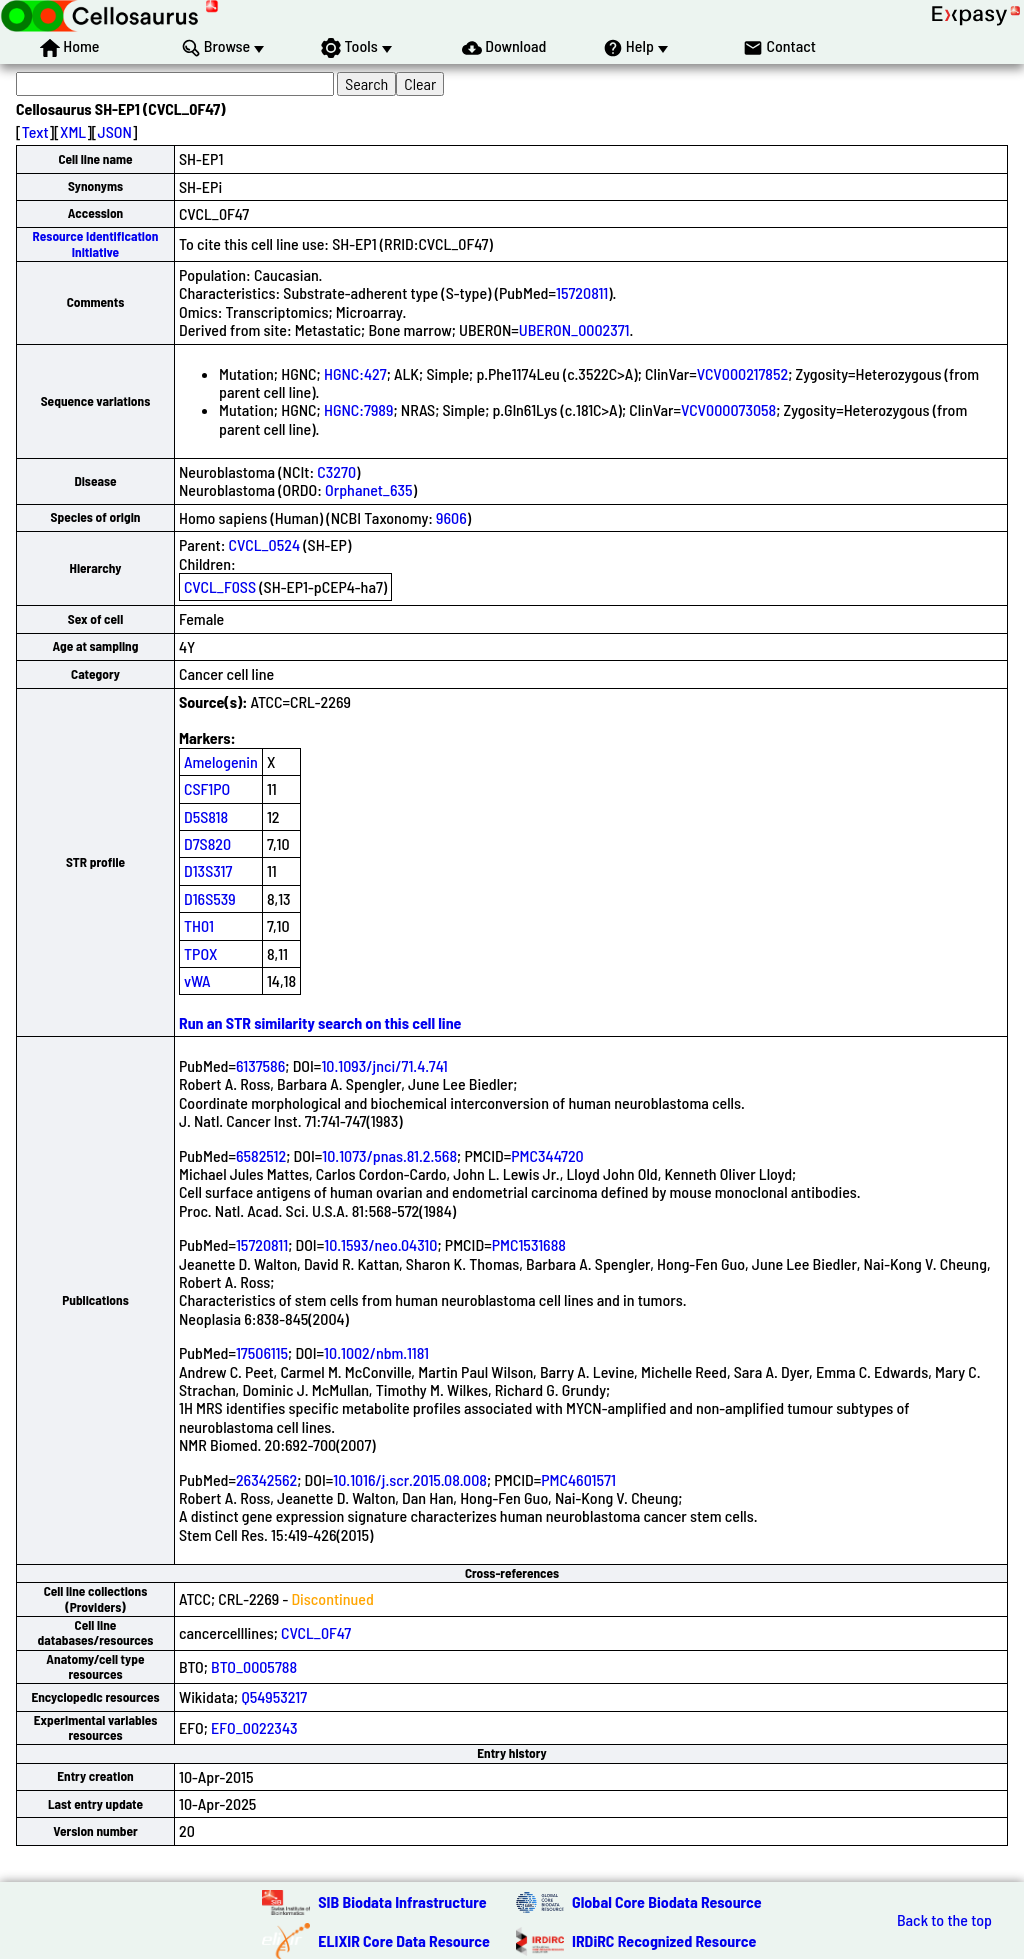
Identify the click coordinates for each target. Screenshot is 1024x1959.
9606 (451, 517)
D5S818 (206, 816)
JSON (115, 131)
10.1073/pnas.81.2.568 (389, 1155)
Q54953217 (274, 1696)
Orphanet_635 (369, 489)
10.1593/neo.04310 (380, 1244)
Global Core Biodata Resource (667, 1901)
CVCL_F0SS (220, 586)
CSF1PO (207, 788)
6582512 (261, 1155)
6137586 (260, 1065)
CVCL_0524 (264, 544)
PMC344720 (547, 1155)
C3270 (336, 471)
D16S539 (210, 898)
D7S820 (207, 843)
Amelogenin (221, 761)
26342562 (266, 1479)
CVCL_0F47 (316, 1632)
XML (73, 131)
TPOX (201, 953)
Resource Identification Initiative (96, 243)
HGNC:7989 (358, 409)
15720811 (582, 292)
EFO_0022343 (254, 1727)
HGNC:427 (355, 373)
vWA (197, 980)
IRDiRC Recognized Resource (664, 1940)
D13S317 (208, 870)
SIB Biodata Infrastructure (402, 1901)
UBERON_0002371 (574, 329)
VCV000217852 (742, 373)
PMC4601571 (578, 1479)
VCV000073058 (728, 409)
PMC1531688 (529, 1244)
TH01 (199, 925)
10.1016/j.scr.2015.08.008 (410, 1479)
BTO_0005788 (254, 1666)
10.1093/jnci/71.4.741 (384, 1065)
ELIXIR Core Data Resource (404, 1940)
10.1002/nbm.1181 (376, 1352)
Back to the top (944, 1920)
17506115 (262, 1352)
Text (35, 131)
